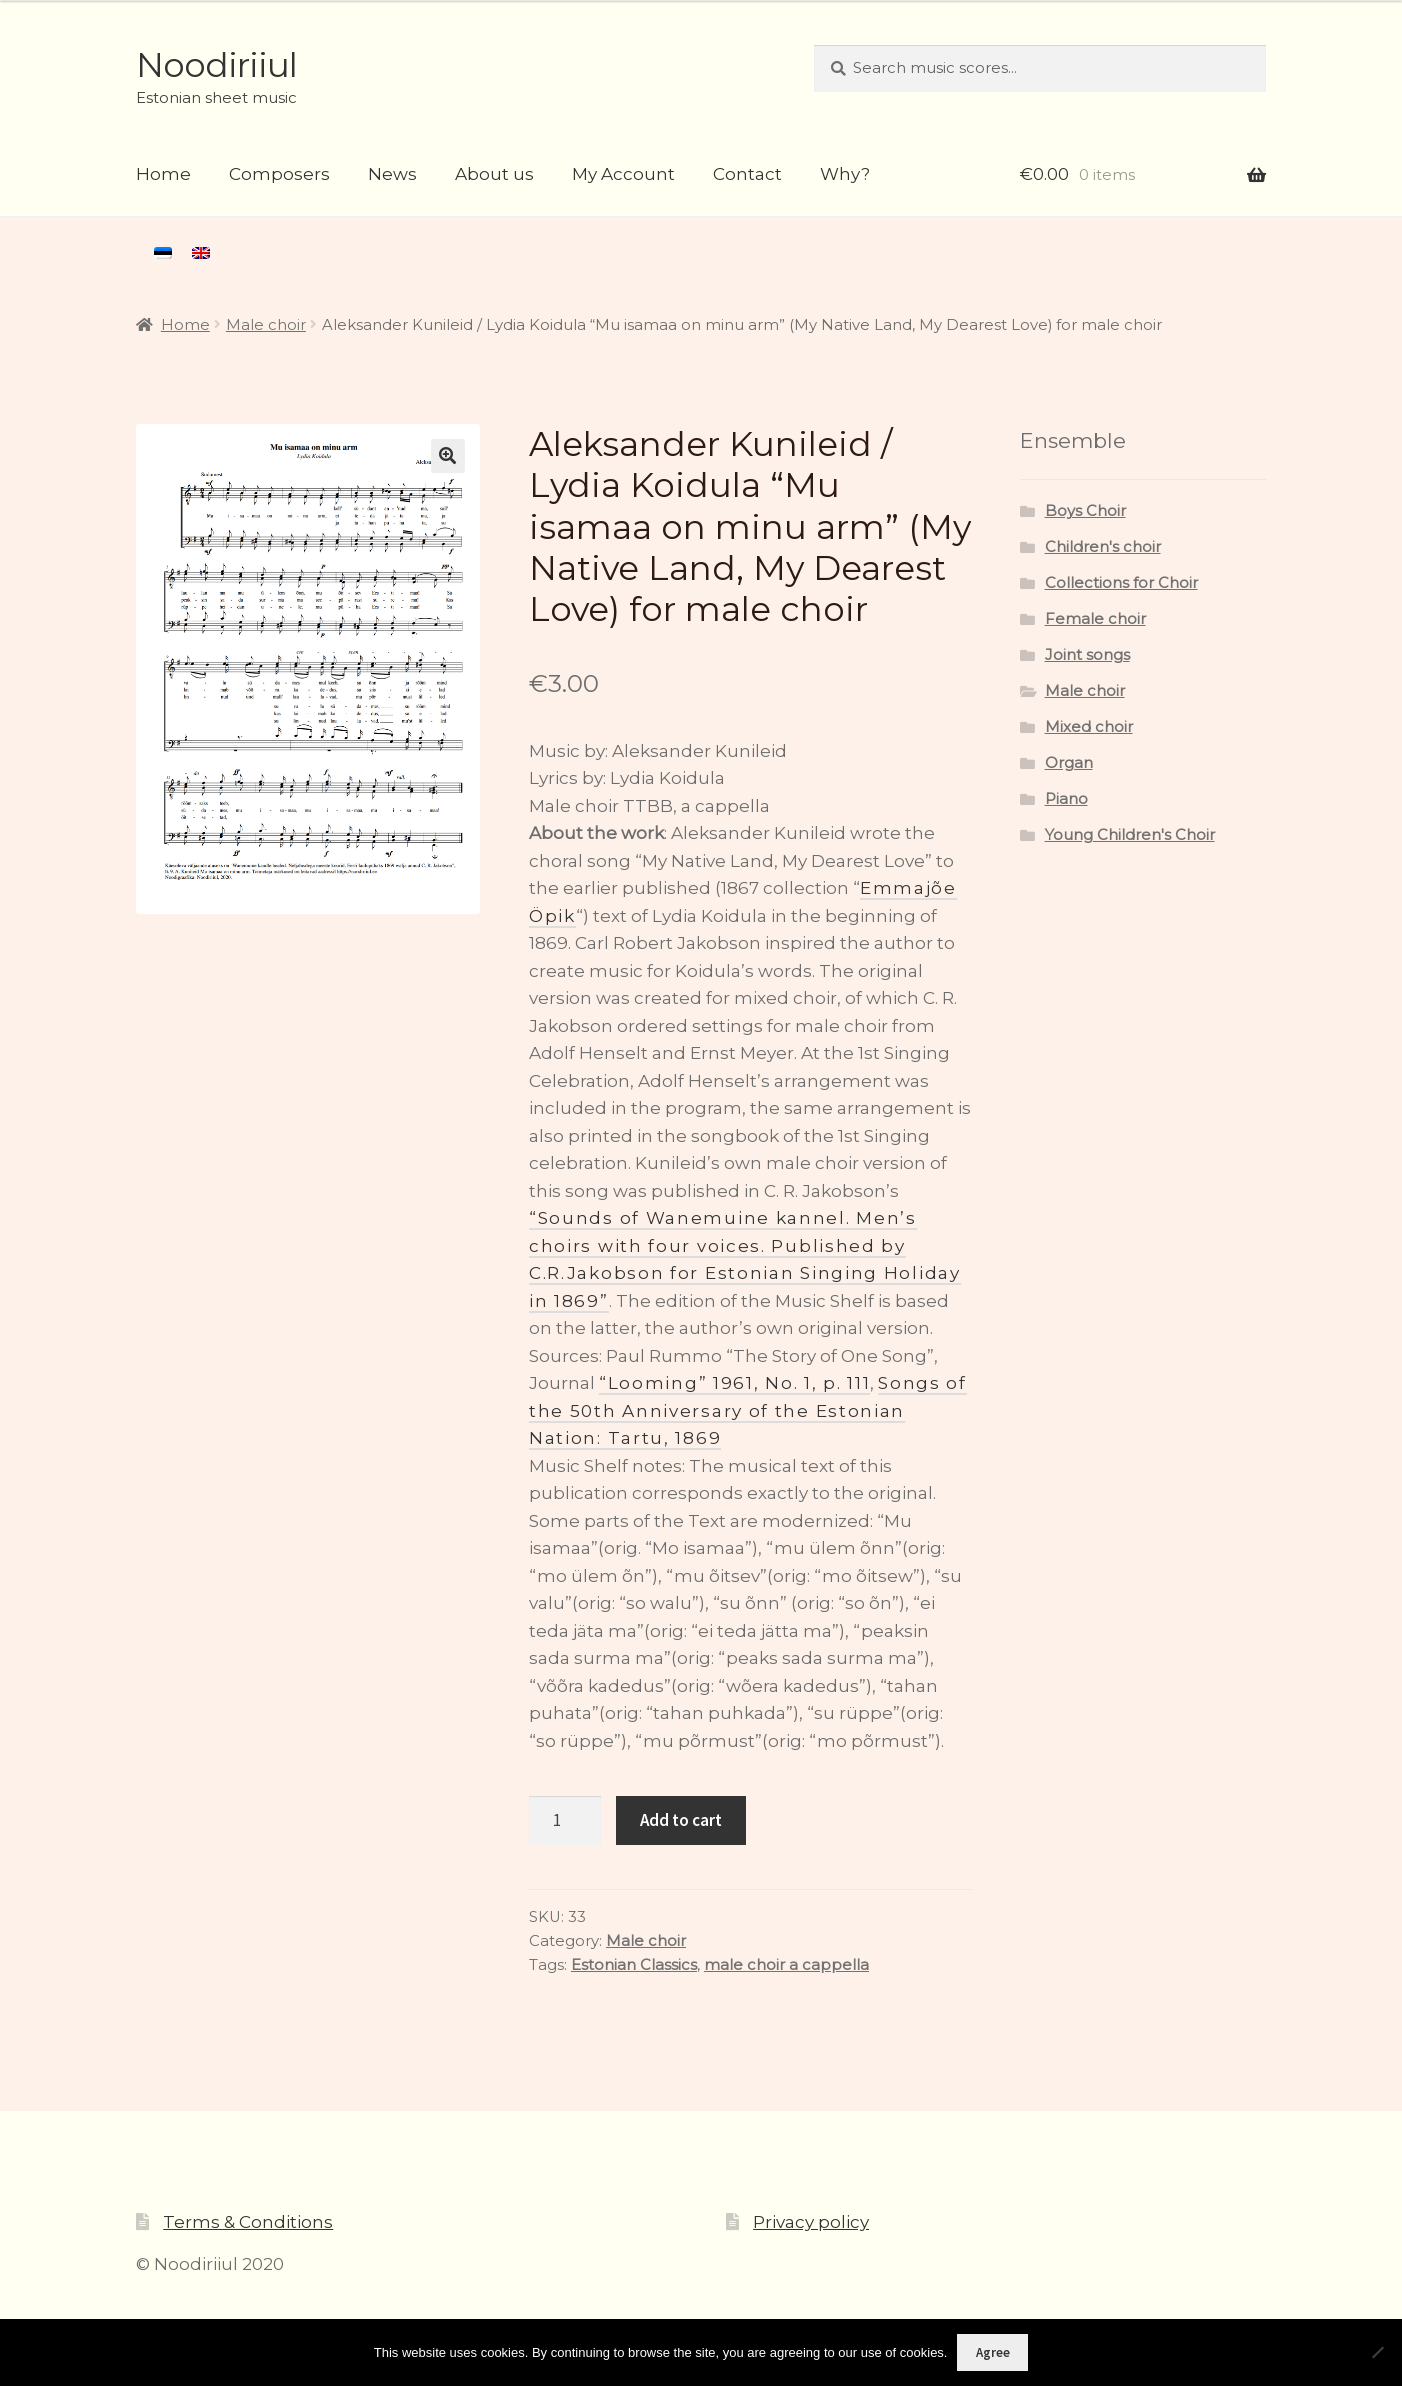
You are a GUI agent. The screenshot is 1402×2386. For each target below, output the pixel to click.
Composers (279, 174)
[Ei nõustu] (1377, 2352)
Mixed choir (1089, 727)
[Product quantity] (565, 1820)
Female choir (1095, 619)
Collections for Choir (1121, 583)
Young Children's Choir (1130, 835)
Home (163, 174)
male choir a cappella (786, 1965)
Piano (1066, 799)
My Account (623, 174)
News (392, 174)
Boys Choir (1085, 511)
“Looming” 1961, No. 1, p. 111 (734, 1383)
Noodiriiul (216, 65)
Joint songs (1087, 655)
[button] (448, 456)
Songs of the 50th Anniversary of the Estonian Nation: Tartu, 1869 (748, 1410)
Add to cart (681, 1820)
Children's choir (1103, 547)
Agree (993, 2352)
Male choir (266, 325)
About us (494, 174)
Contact (747, 174)
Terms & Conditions (248, 2222)
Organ (1069, 763)
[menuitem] (163, 253)
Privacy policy (811, 2222)
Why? (845, 174)
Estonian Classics (634, 1965)
